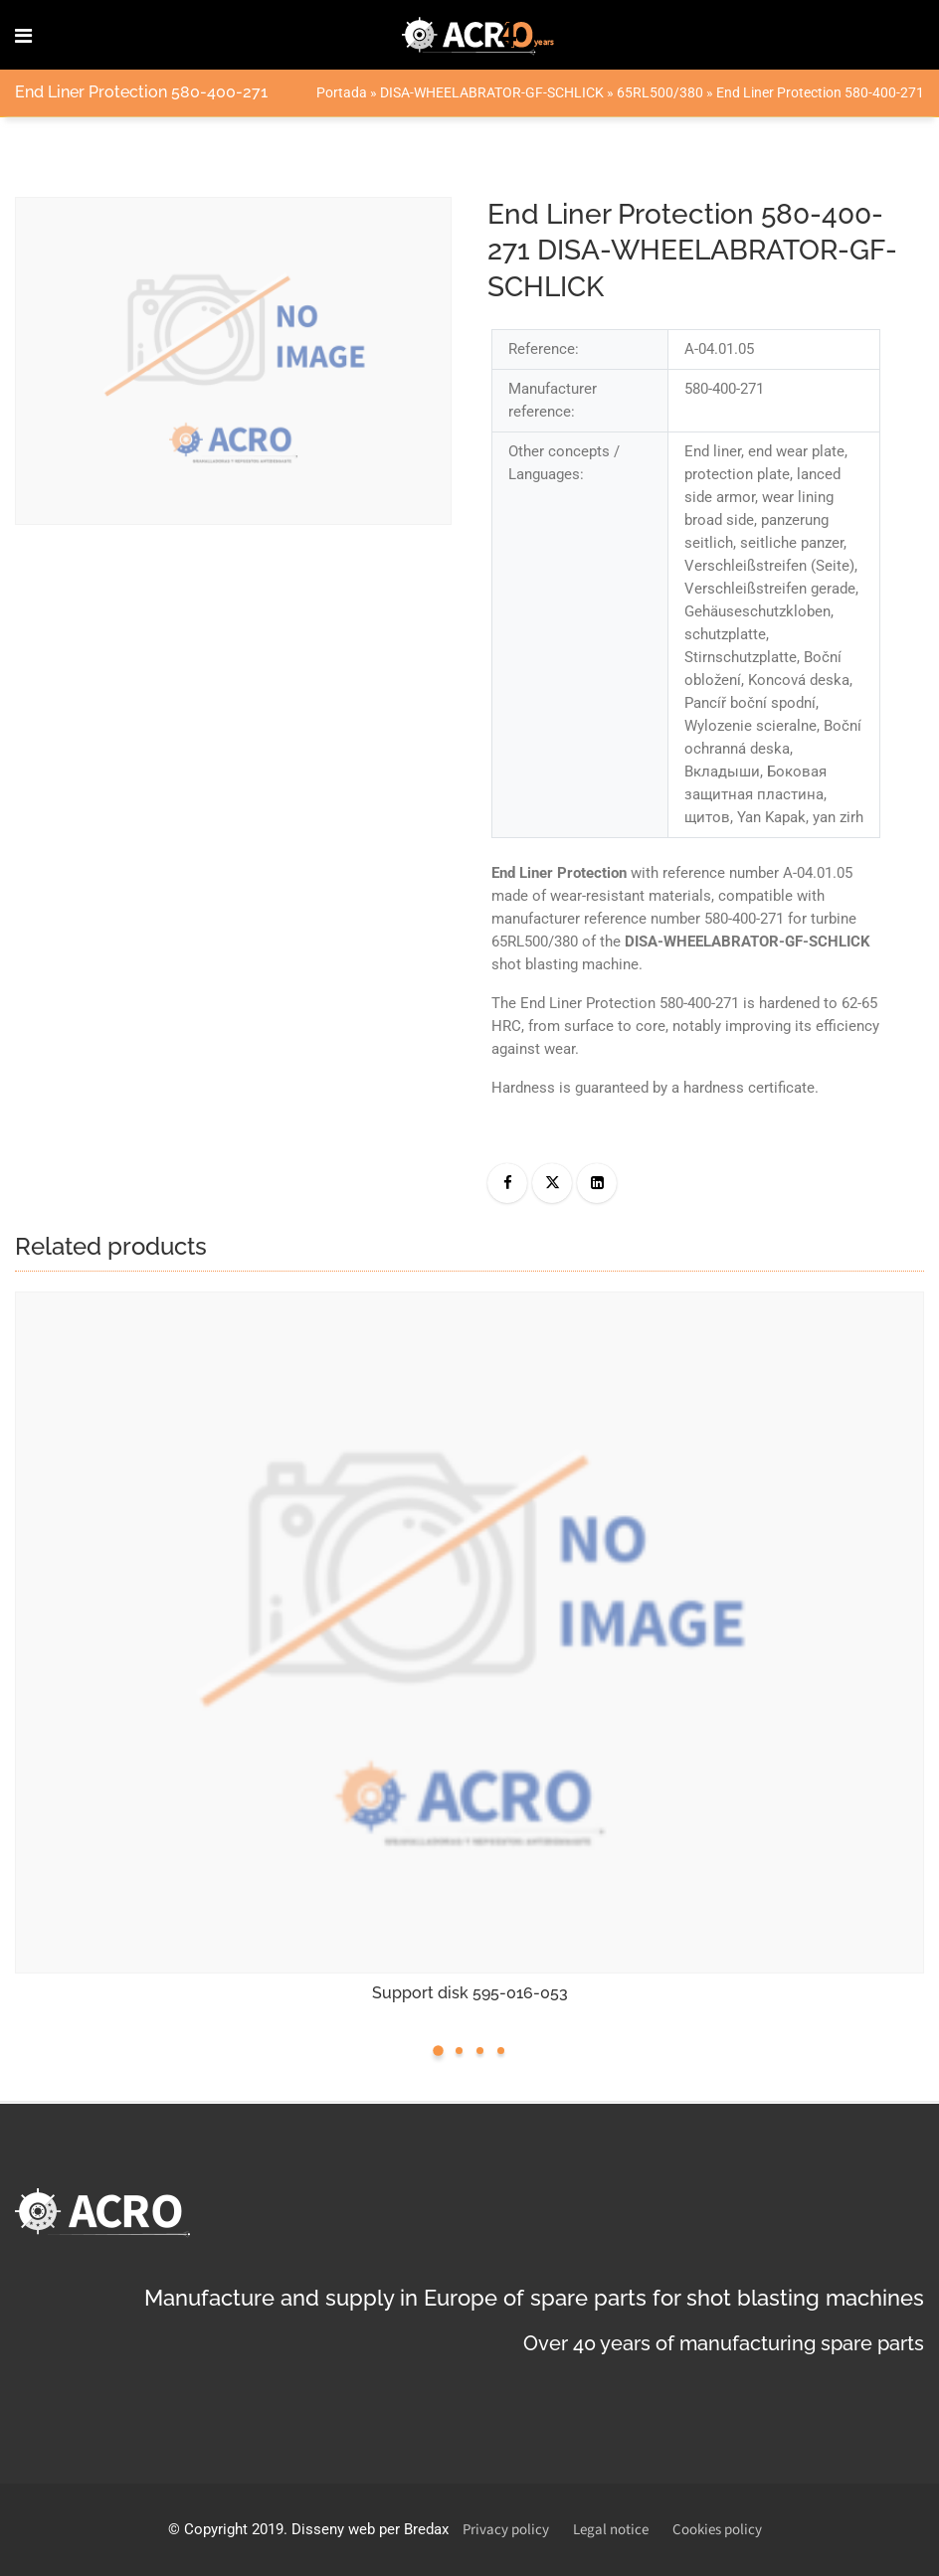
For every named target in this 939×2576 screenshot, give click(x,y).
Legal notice (611, 2529)
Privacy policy (506, 2529)
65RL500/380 (660, 92)
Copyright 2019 (233, 2529)
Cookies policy (717, 2529)
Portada (341, 92)
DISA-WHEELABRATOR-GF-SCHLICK (492, 92)
